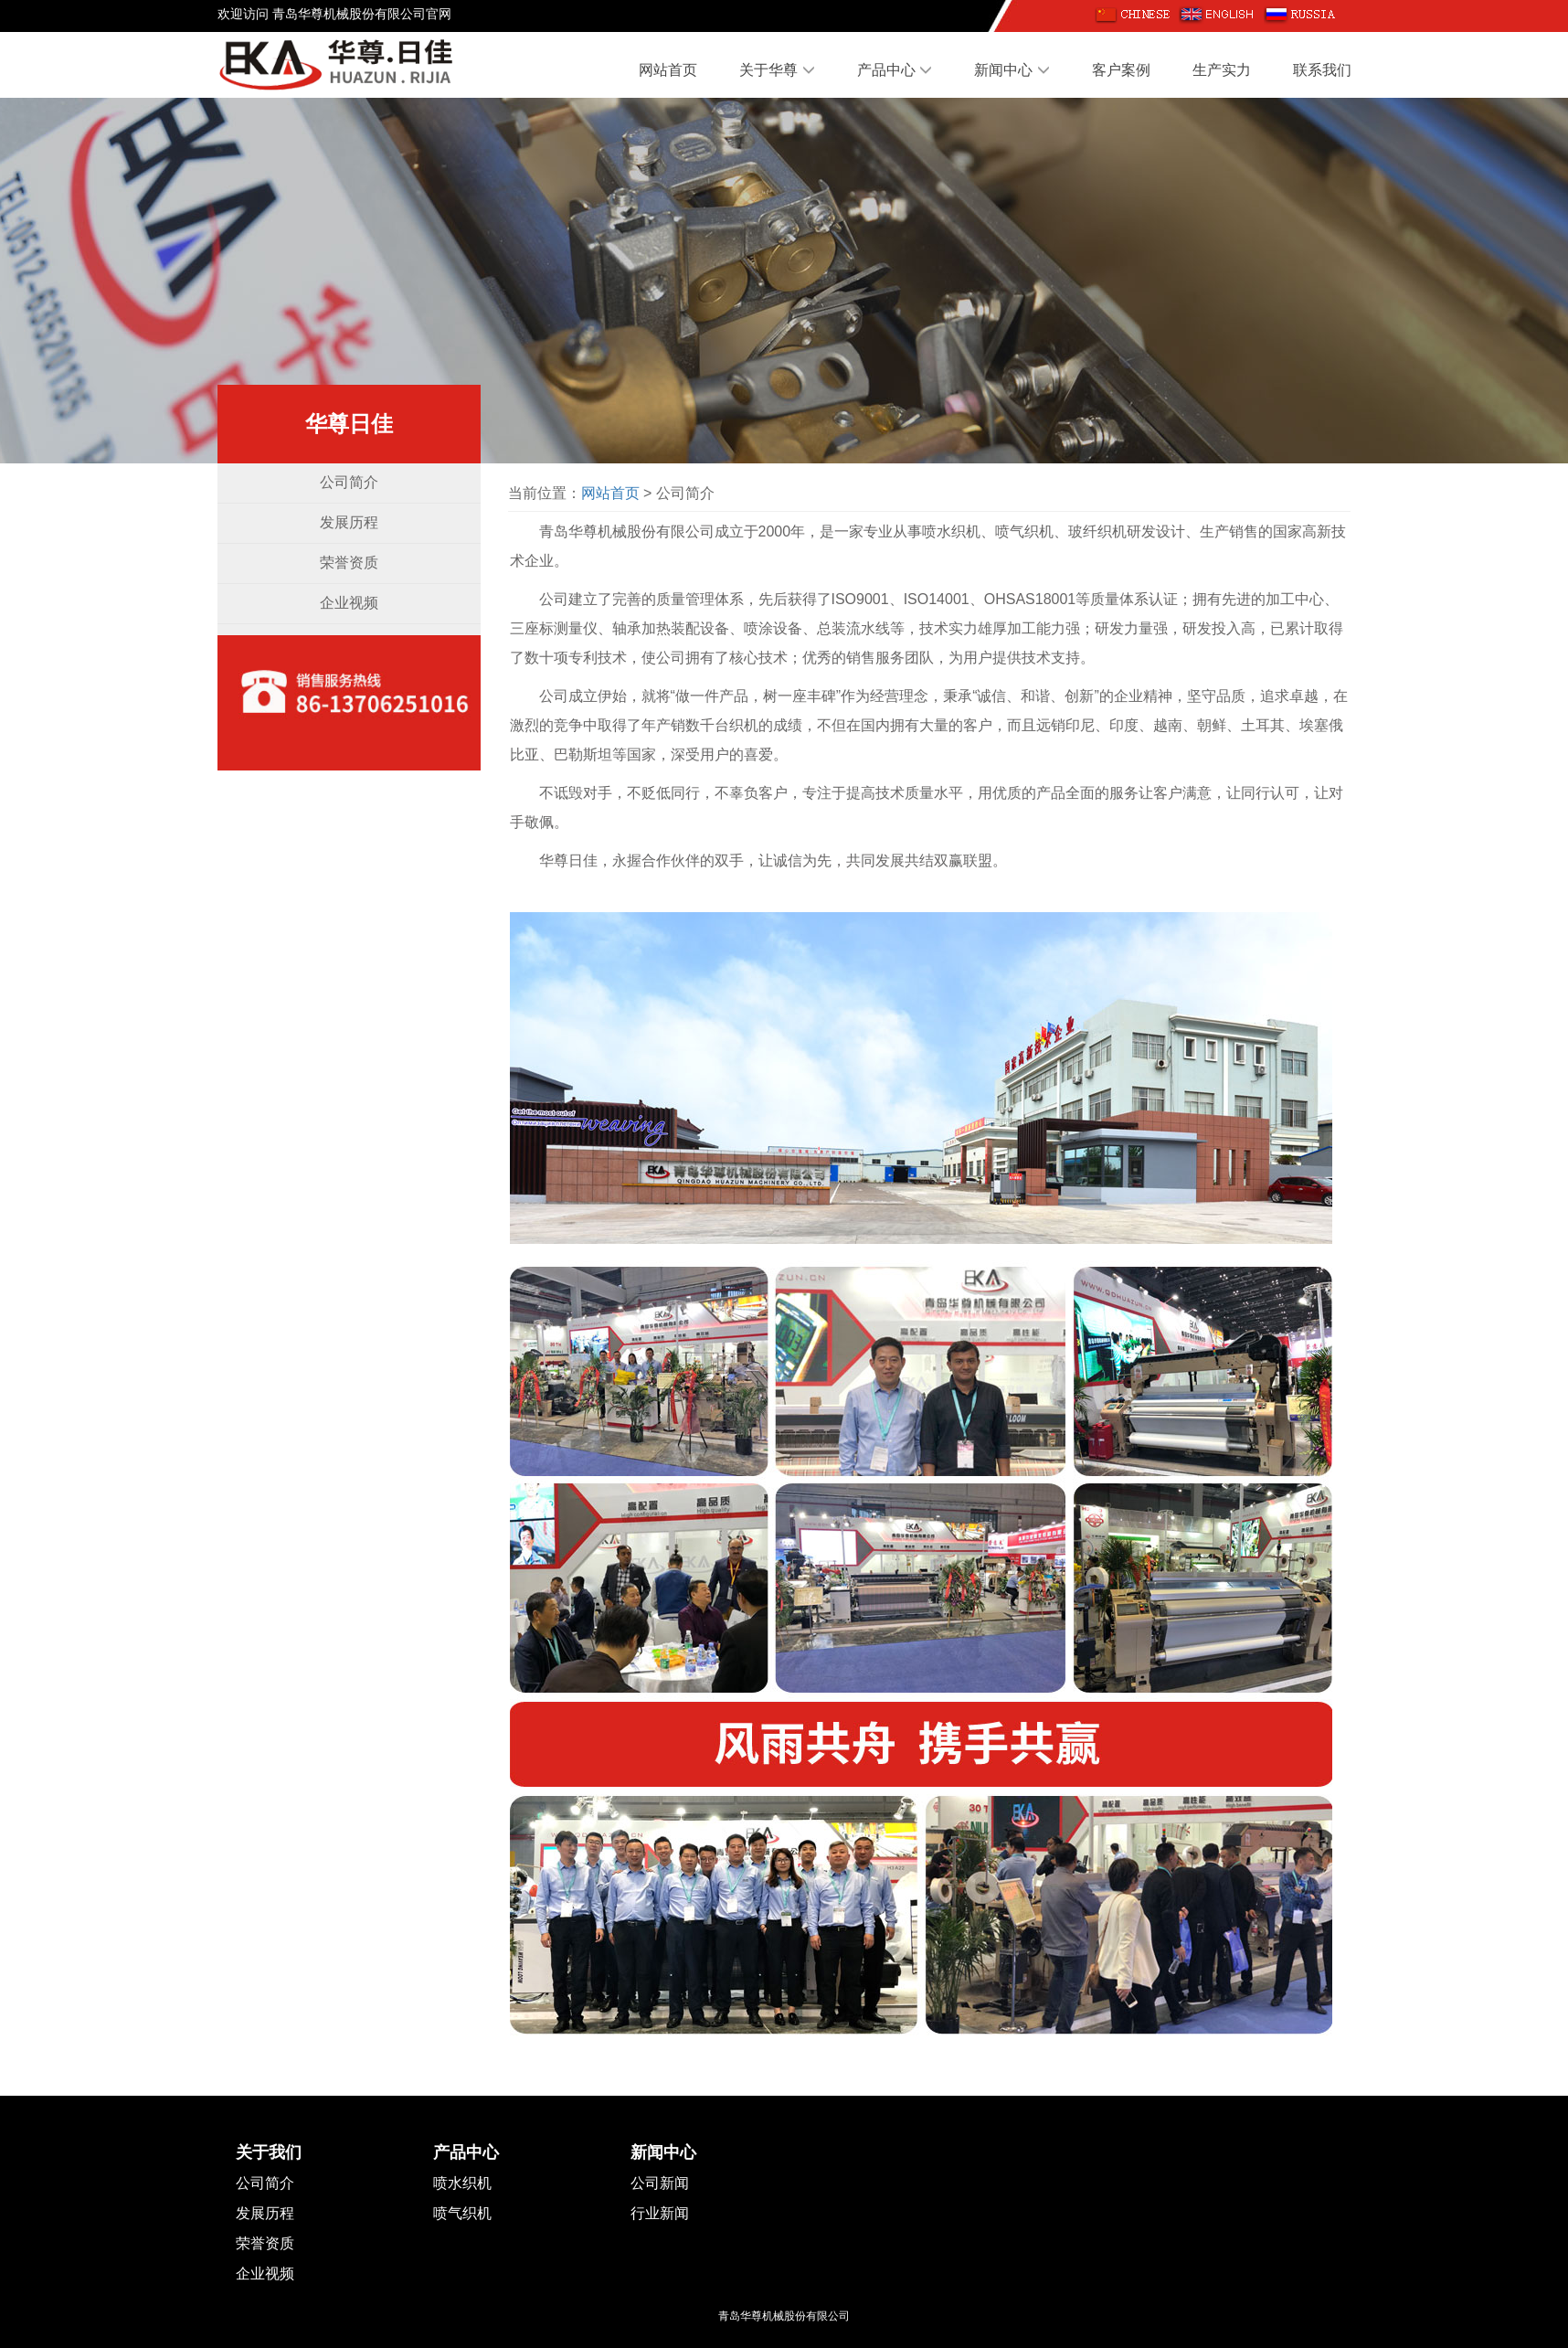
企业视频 (349, 603)
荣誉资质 (349, 562)
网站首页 (668, 70)
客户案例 (1121, 70)
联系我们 (1322, 70)
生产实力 (1221, 70)
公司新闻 (659, 2183)
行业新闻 (659, 2213)
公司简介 (349, 482)
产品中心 (894, 70)
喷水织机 (462, 2183)
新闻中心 (1011, 70)
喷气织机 (462, 2213)
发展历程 (349, 522)
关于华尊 (776, 70)
